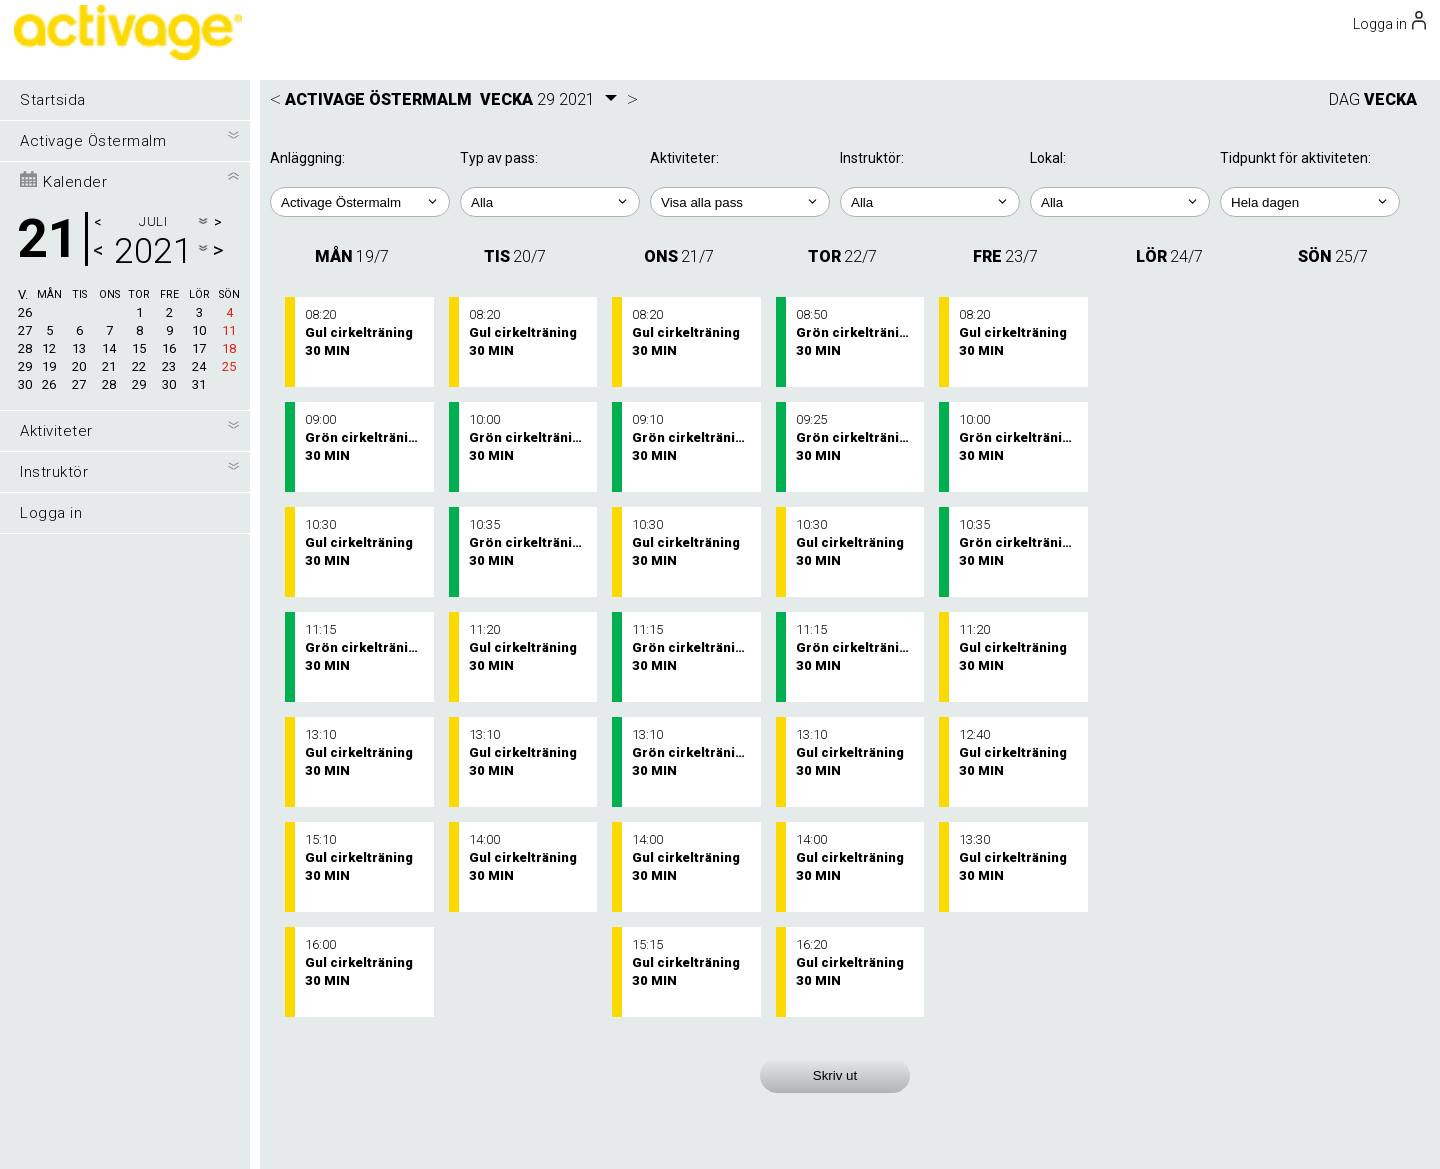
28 (25, 348)
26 (25, 312)
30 (25, 384)
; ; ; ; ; (1310, 202)
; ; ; (1120, 202)
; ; (550, 202)
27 (25, 330)
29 (25, 366)
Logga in (51, 513)
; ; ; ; (740, 202)
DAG (1344, 99)
